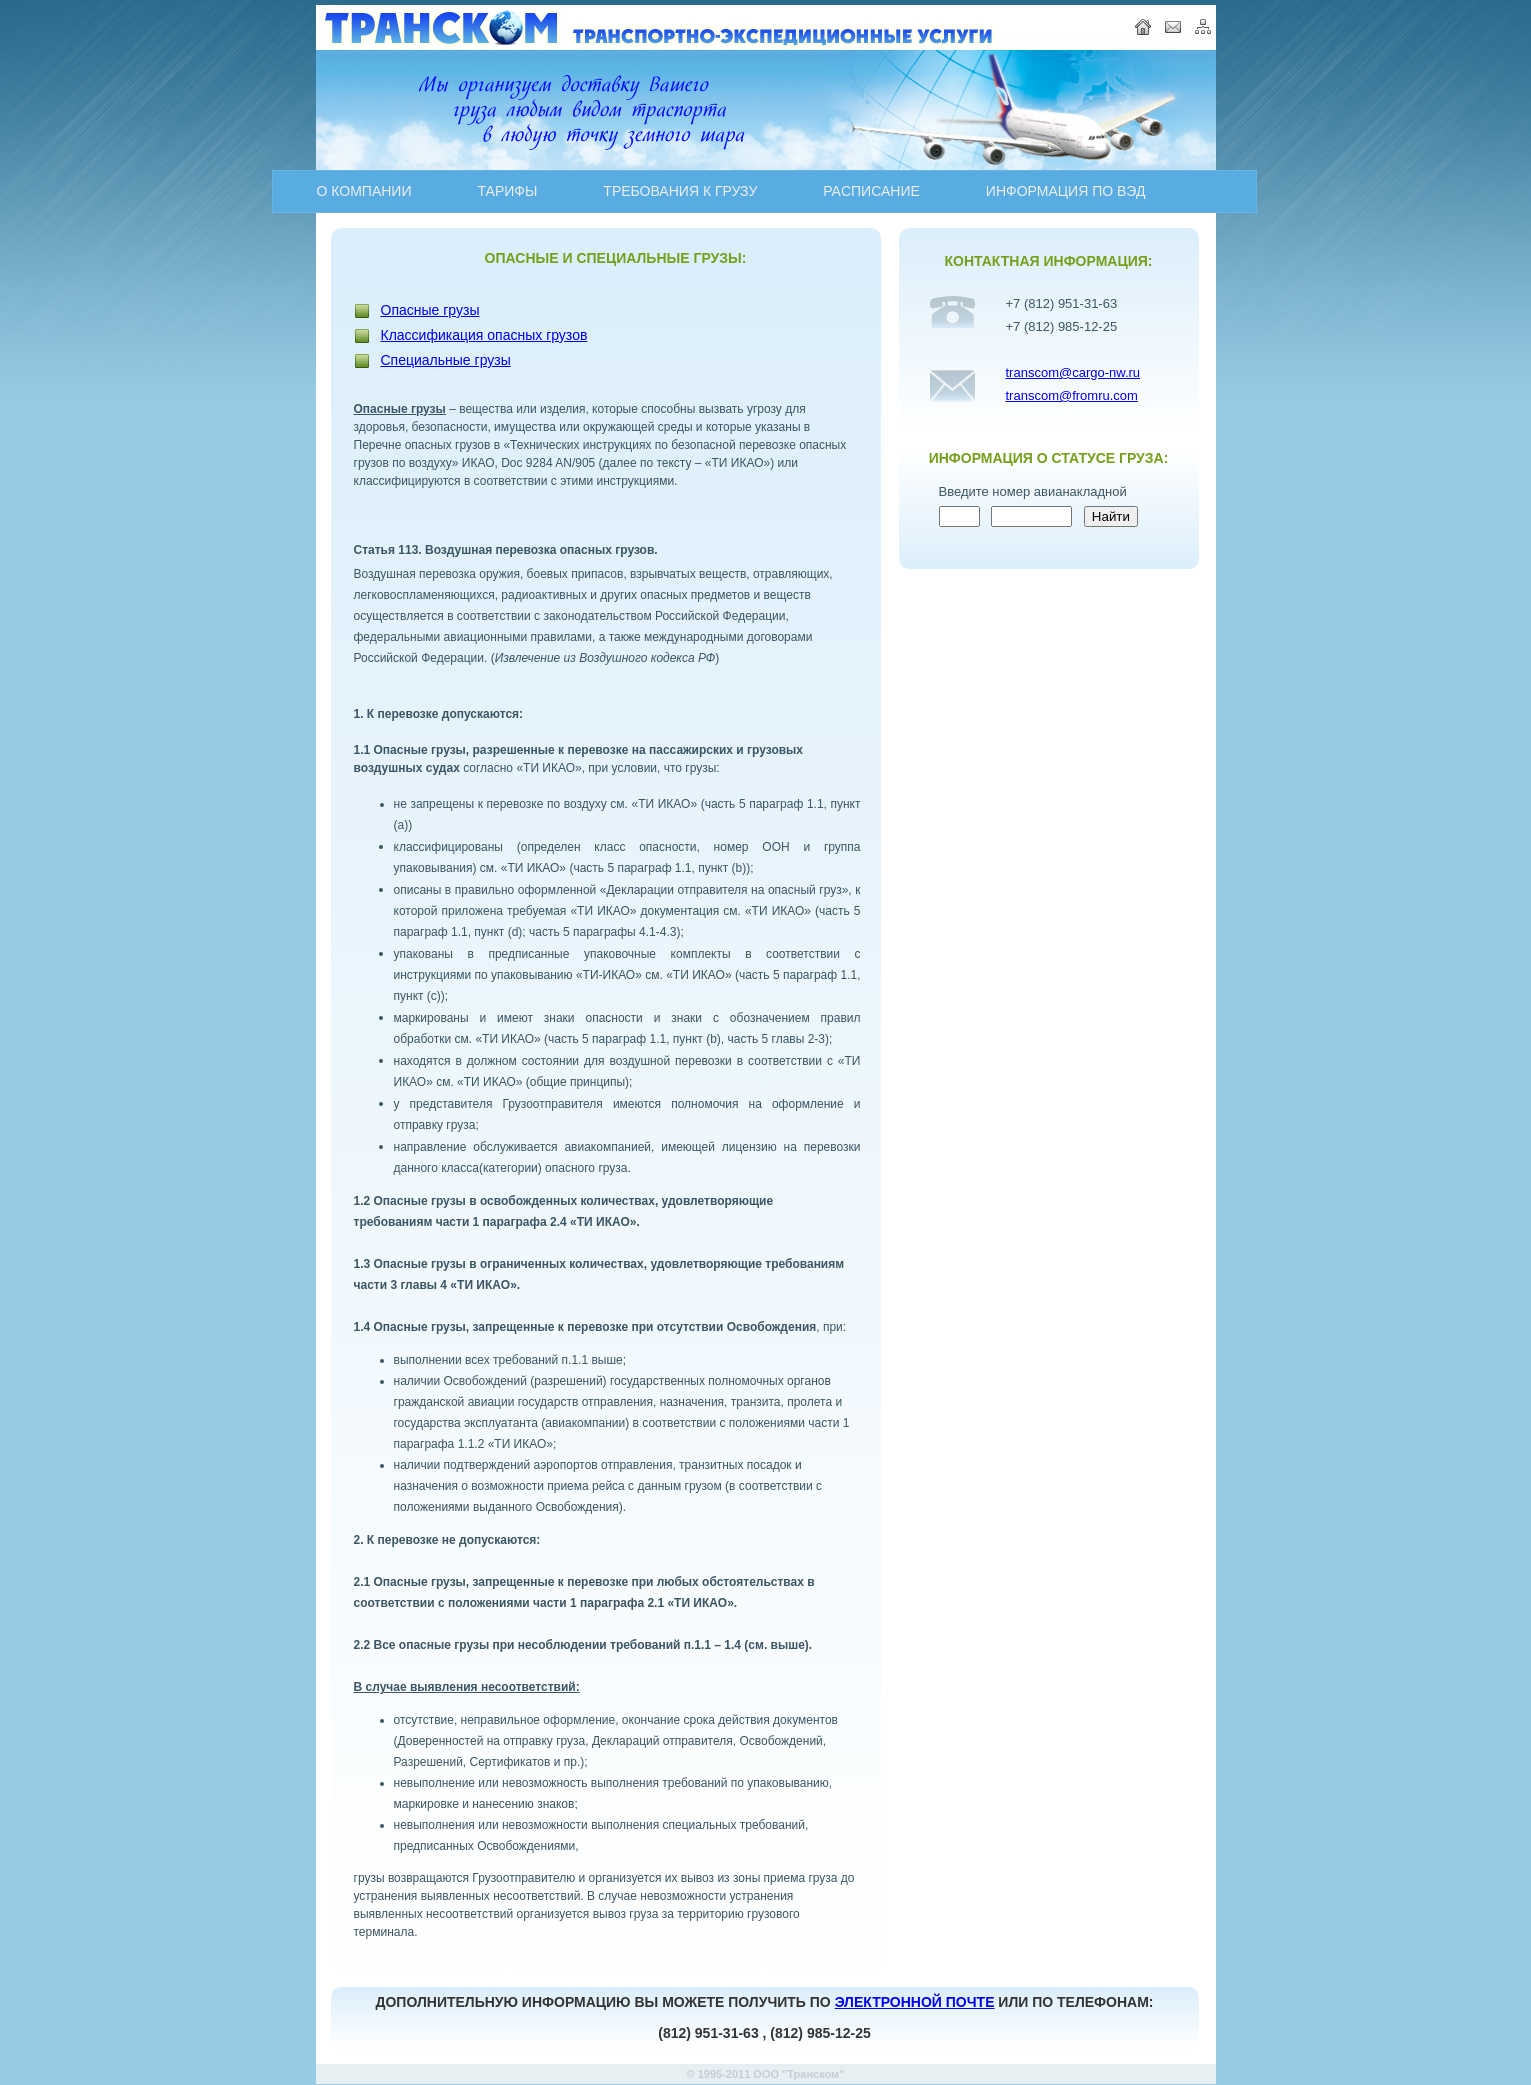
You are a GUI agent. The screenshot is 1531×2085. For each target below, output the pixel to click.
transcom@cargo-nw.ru (1073, 372)
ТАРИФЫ (507, 191)
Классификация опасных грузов (484, 335)
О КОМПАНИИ (364, 191)
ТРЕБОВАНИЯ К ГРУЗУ (680, 191)
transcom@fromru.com (1072, 395)
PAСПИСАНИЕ (871, 191)
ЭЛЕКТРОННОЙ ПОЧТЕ (915, 2002)
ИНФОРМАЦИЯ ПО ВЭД (1066, 191)
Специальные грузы (446, 360)
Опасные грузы (430, 310)
